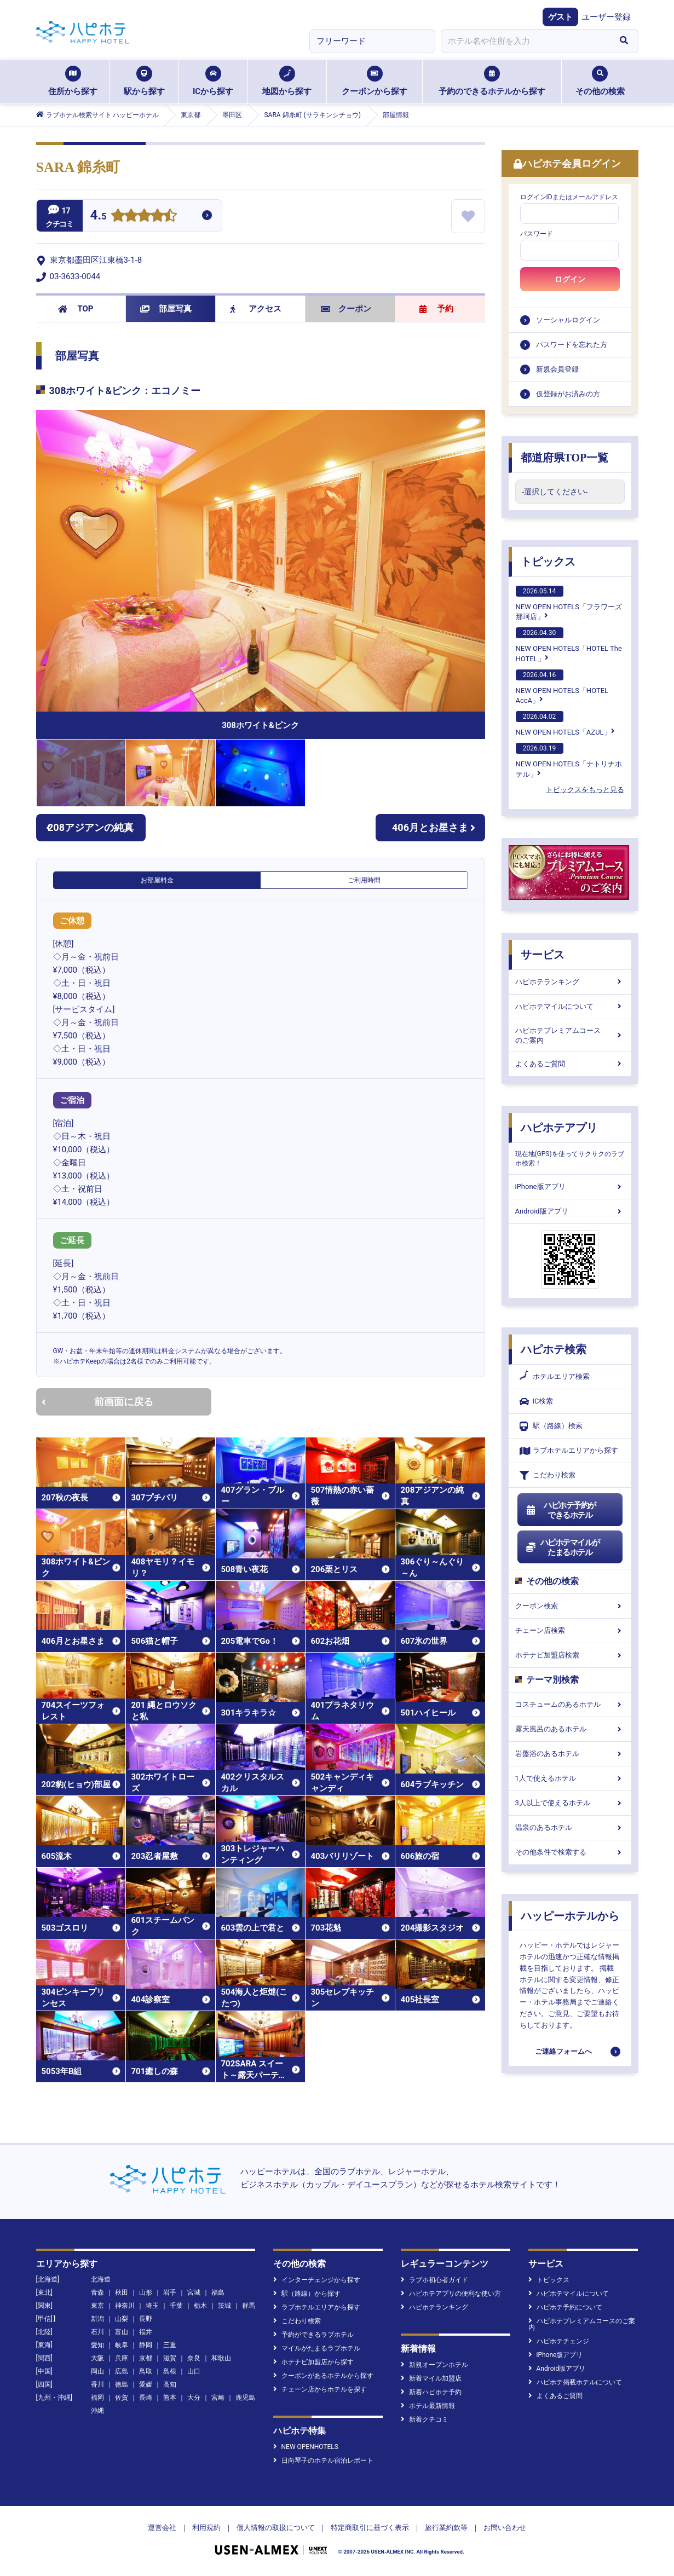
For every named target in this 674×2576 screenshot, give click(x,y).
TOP (76, 309)
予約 (436, 309)
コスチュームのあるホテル (570, 1704)
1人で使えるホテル (570, 1778)
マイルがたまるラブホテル (316, 2348)
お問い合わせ (504, 2527)
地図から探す (287, 81)
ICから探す (213, 81)
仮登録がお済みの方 (568, 394)
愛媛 (145, 2384)
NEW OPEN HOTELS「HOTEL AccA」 (562, 686)
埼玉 (152, 2305)
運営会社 (162, 2527)
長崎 (145, 2397)
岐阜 (121, 2345)
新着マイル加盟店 (431, 2378)
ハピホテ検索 (553, 1349)
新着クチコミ (424, 2419)
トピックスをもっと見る (585, 789)
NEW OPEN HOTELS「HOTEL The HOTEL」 (569, 644)
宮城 (193, 2292)
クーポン (346, 309)
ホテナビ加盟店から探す (313, 2362)
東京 (97, 2305)
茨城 (224, 2305)
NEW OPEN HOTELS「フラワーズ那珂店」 (569, 603)
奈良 (193, 2358)
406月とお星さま (433, 827)
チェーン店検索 (570, 1630)
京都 (145, 2358)
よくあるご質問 (570, 1064)
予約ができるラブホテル (313, 2334)
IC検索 (537, 1401)
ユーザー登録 (606, 17)
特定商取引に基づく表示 (370, 2527)
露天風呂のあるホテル (570, 1729)
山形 (145, 2292)
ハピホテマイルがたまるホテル (563, 1547)
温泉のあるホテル (570, 1827)
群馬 (248, 2305)
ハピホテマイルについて (570, 1006)
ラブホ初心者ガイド (434, 2280)
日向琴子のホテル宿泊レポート (323, 2460)
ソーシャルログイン (568, 320)
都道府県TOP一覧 (565, 458)
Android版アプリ (570, 1211)
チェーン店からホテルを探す (320, 2389)
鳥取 (145, 2371)
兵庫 (121, 2358)
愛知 (97, 2345)
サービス (542, 955)
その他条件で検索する (570, 1852)
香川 (97, 2384)
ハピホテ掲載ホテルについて (575, 2382)
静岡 (145, 2345)
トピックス (548, 562)
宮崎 (217, 2397)
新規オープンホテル (434, 2365)
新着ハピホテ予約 (431, 2392)
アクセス (256, 309)
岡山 (97, 2371)
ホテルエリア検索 (555, 1377)
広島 (121, 2371)
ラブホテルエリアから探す (569, 1451)
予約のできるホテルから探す (492, 81)
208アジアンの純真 (90, 827)
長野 (145, 2319)
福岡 (97, 2397)
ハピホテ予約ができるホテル (561, 1510)
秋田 (121, 2292)
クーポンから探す (374, 81)
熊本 (169, 2397)
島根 (169, 2371)
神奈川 (125, 2305)
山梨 (121, 2319)
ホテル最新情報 (428, 2406)
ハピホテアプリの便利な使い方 (451, 2293)
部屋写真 (166, 309)
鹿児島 (245, 2397)
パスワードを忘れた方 (571, 344)
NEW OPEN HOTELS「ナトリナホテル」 (569, 760)
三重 (169, 2345)
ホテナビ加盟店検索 (570, 1655)
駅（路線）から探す (307, 2293)
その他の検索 (600, 81)
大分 (193, 2397)
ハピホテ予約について (565, 2307)
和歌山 (221, 2358)
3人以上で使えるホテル (570, 1803)
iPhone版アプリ (570, 1186)
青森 (97, 2292)
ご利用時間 (364, 880)
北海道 (101, 2279)
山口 (193, 2371)
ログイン (570, 279)
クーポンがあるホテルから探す (323, 2375)
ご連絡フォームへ (563, 2051)
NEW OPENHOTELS (305, 2447)
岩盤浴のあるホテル (570, 1753)
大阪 (97, 2358)
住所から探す (72, 81)
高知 (169, 2384)
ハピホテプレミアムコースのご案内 (570, 1035)
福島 (217, 2292)
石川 (97, 2332)
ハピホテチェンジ (558, 2341)
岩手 (169, 2292)
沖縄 (97, 2411)
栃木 (200, 2305)
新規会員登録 (557, 369)
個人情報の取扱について (276, 2527)
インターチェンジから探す (316, 2280)
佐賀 (121, 2397)
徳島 (121, 2384)
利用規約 (206, 2527)
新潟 (97, 2319)
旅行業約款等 (446, 2527)
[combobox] (525, 41)
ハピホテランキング (570, 982)
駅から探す (144, 81)
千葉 (176, 2305)
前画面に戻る (97, 1401)
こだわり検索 (547, 1475)
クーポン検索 (570, 1606)
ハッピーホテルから (570, 1916)
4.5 (98, 216)
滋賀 (169, 2358)
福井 (145, 2332)
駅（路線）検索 (551, 1426)
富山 (121, 2332)
